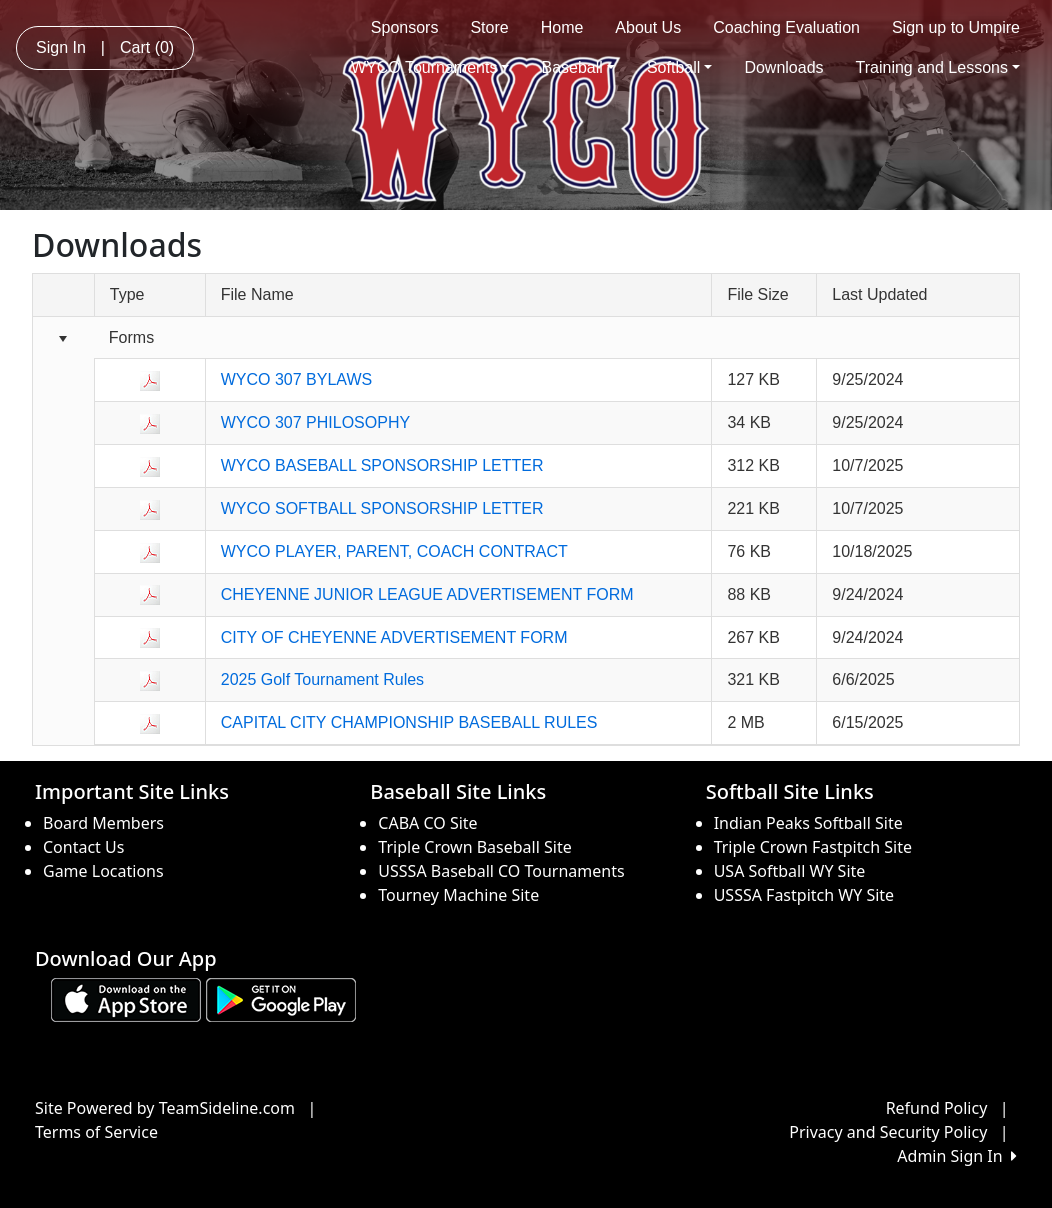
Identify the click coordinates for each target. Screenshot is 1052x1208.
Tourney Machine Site (458, 895)
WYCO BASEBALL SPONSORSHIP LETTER (382, 465)
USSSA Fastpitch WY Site (804, 895)
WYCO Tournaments (430, 67)
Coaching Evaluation (786, 27)
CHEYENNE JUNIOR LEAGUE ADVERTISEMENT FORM (427, 594)
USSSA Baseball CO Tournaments (501, 871)
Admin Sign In (957, 1156)
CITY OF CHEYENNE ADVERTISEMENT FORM (394, 637)
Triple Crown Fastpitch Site (813, 847)
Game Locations (103, 871)
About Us (648, 27)
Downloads (783, 67)
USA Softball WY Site (790, 871)
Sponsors (405, 27)
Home (562, 27)
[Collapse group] (63, 338)
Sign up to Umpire (956, 27)
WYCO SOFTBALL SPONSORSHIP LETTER (382, 508)
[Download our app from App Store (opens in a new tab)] (126, 998)
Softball (679, 67)
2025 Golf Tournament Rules (322, 679)
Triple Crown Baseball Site (474, 847)
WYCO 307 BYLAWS (296, 379)
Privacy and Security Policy (888, 1132)
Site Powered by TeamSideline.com (165, 1108)
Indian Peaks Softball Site (808, 823)
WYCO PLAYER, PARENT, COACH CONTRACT (394, 551)
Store (489, 27)
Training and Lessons (938, 67)
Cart (147, 47)
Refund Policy (937, 1108)
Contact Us (83, 847)
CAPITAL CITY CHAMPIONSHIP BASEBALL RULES (409, 722)
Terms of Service (96, 1132)
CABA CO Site (427, 823)
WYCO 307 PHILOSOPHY (315, 422)
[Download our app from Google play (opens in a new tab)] (281, 998)
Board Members (103, 823)
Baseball (577, 67)
